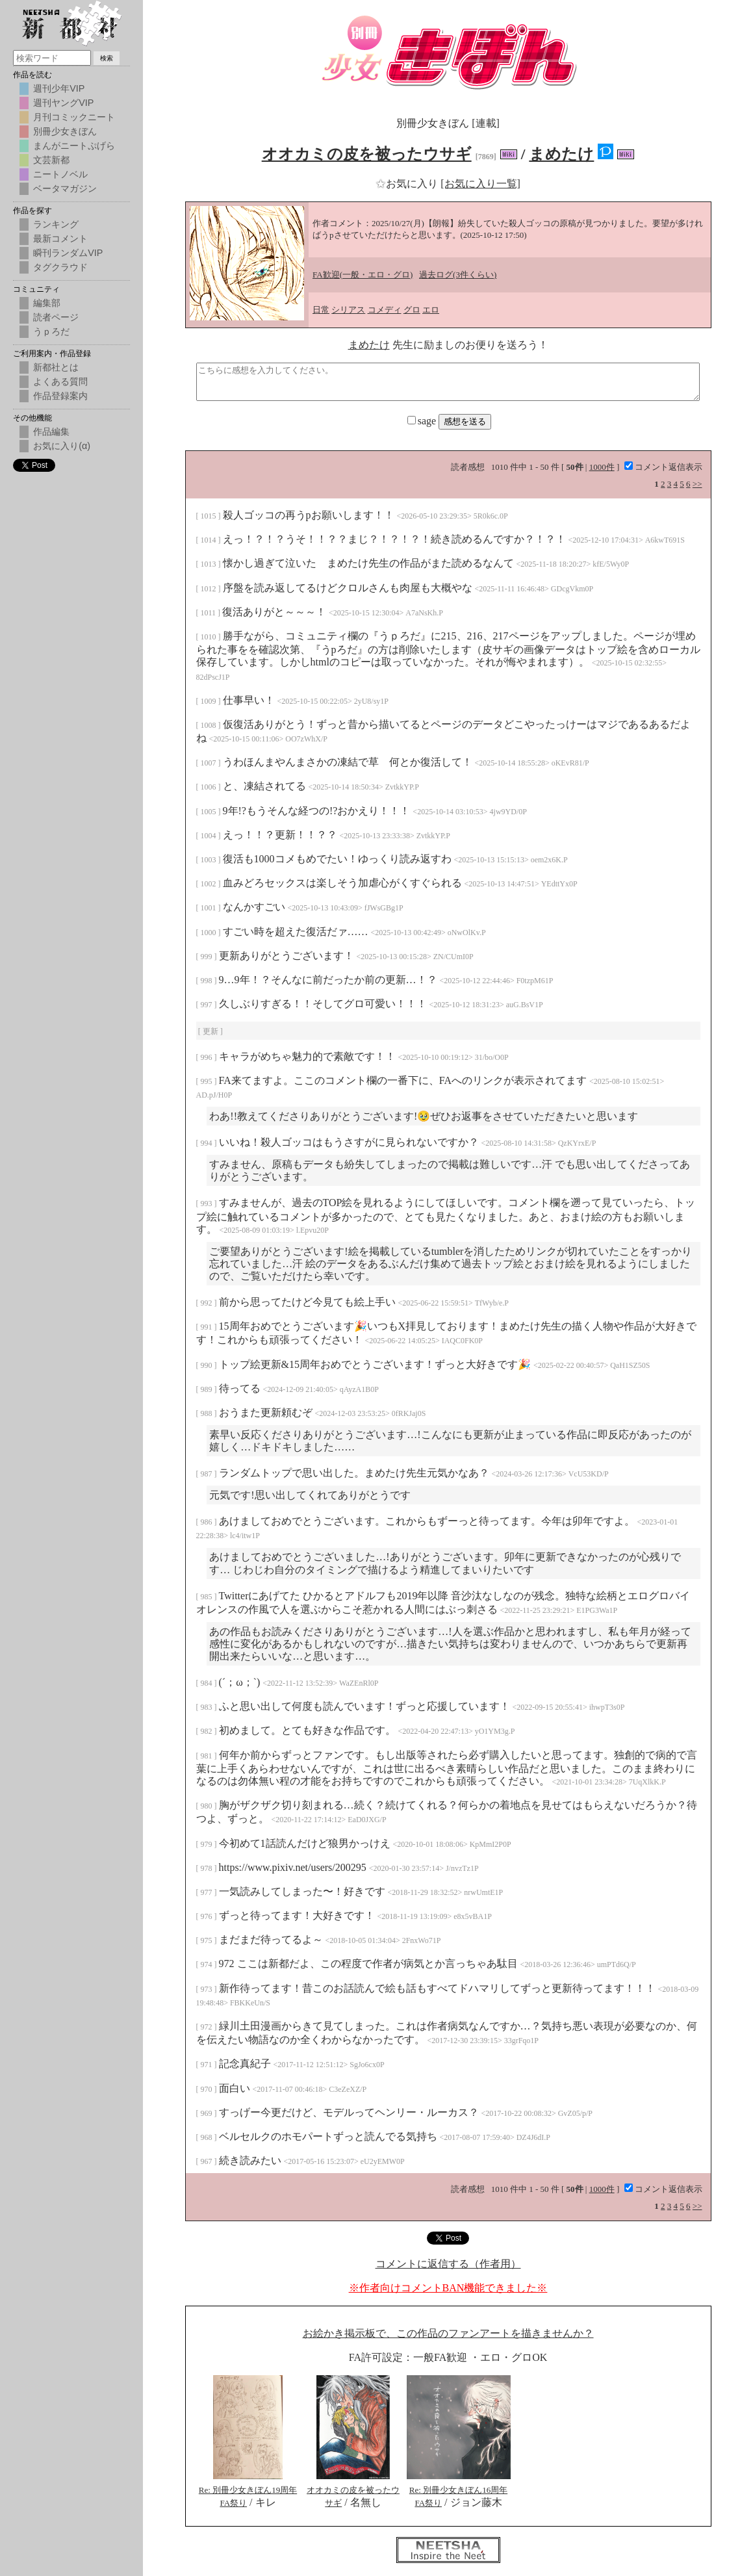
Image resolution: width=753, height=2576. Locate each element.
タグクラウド (60, 267)
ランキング (56, 224)
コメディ (385, 310)
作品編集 (51, 431)
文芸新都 (51, 160)
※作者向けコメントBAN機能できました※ (448, 2287)
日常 (321, 310)
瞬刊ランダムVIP (68, 253)
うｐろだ (51, 331)
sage (423, 420)
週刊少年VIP (58, 88)
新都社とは (56, 367)
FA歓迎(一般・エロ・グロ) (363, 274)
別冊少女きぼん (65, 131)
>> (697, 484)
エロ (430, 310)
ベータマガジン (65, 188)
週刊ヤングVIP (63, 102)
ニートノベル (60, 174)
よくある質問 (60, 381)
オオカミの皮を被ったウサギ (367, 154)
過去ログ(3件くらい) (457, 274)
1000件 (602, 467)
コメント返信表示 (663, 467)
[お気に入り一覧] (480, 183)
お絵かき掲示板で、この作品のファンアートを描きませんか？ (448, 2333)
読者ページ (56, 317)
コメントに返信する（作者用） (448, 2263)
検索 (106, 58)
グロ (411, 310)
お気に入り (408, 183)
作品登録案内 (60, 396)
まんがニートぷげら (74, 145)
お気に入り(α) (61, 446)
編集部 (46, 303)
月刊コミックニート (74, 117)
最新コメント (60, 238)
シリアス (348, 310)
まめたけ (561, 154)
